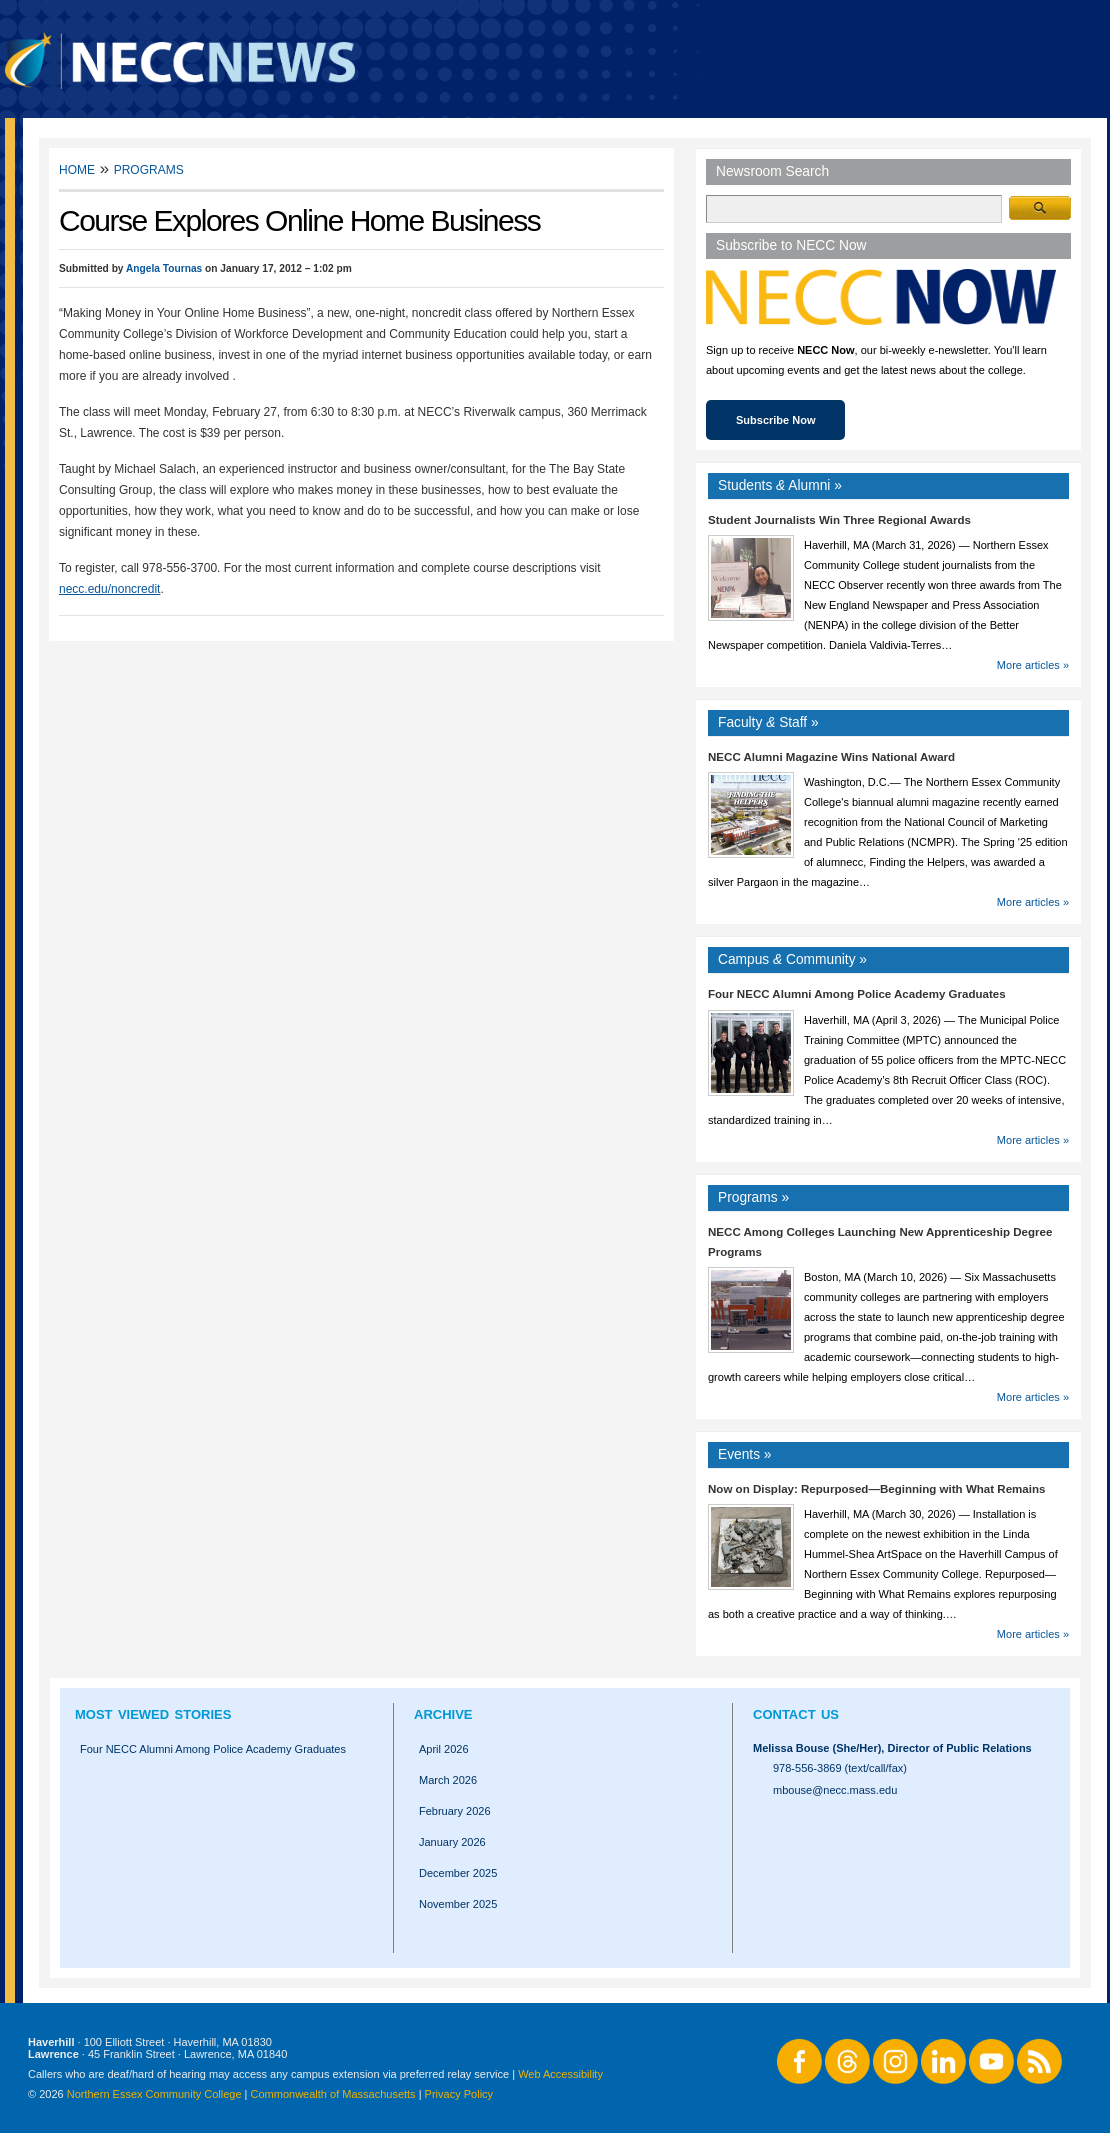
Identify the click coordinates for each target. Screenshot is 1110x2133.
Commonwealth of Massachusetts (333, 2094)
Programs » (753, 1197)
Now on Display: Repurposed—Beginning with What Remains (876, 1489)
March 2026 (448, 1780)
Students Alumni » (780, 485)
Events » (745, 1454)
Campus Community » (792, 959)
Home (77, 168)
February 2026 (455, 1811)
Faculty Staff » (768, 722)
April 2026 (444, 1749)
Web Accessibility (560, 2074)
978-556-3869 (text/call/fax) (840, 1768)
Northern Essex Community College (154, 2094)
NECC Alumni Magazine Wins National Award (831, 757)
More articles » (1033, 665)
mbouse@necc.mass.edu (835, 1790)
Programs (149, 168)
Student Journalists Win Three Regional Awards (839, 520)
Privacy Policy (459, 2094)
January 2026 (452, 1842)
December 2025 (458, 1873)
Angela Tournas (164, 268)
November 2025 (458, 1904)
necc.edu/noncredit (109, 589)
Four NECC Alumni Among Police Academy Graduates (857, 994)
